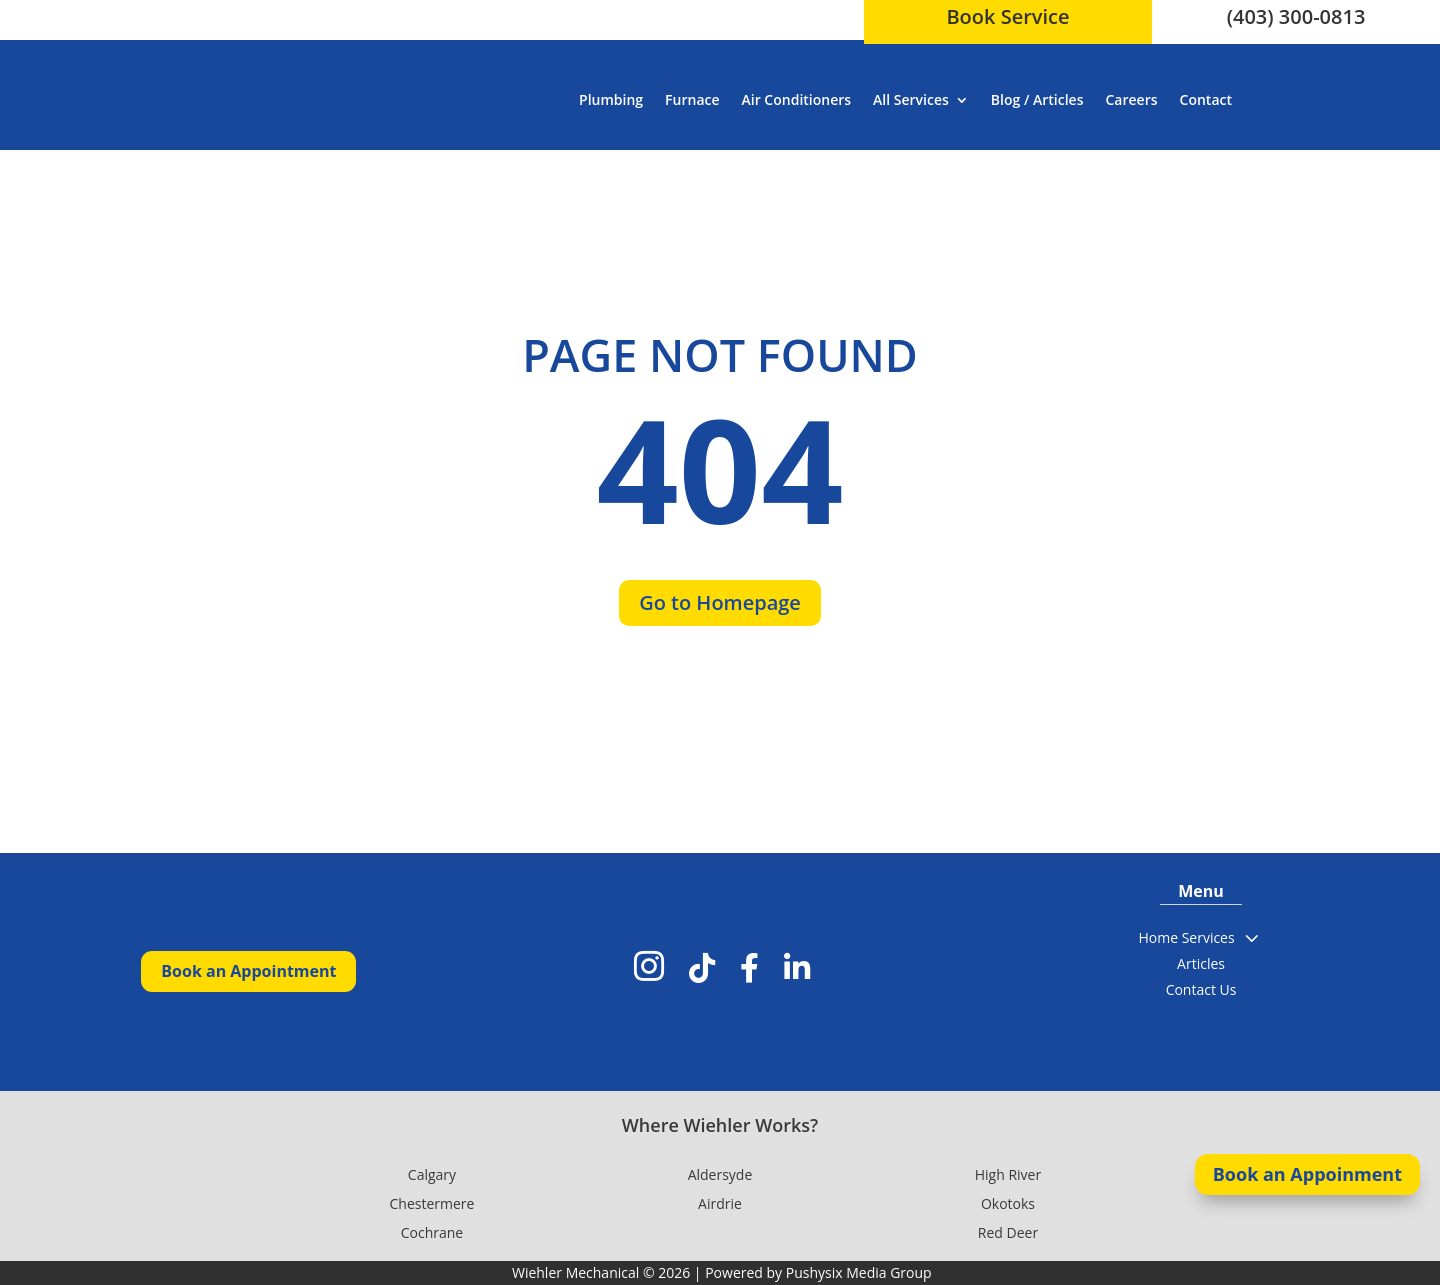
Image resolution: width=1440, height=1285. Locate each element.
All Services (911, 99)
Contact (1206, 99)
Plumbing (611, 99)
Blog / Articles (1037, 99)
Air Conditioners (797, 99)
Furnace (692, 99)
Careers (1132, 99)
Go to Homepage (720, 602)
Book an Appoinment (1307, 1174)
